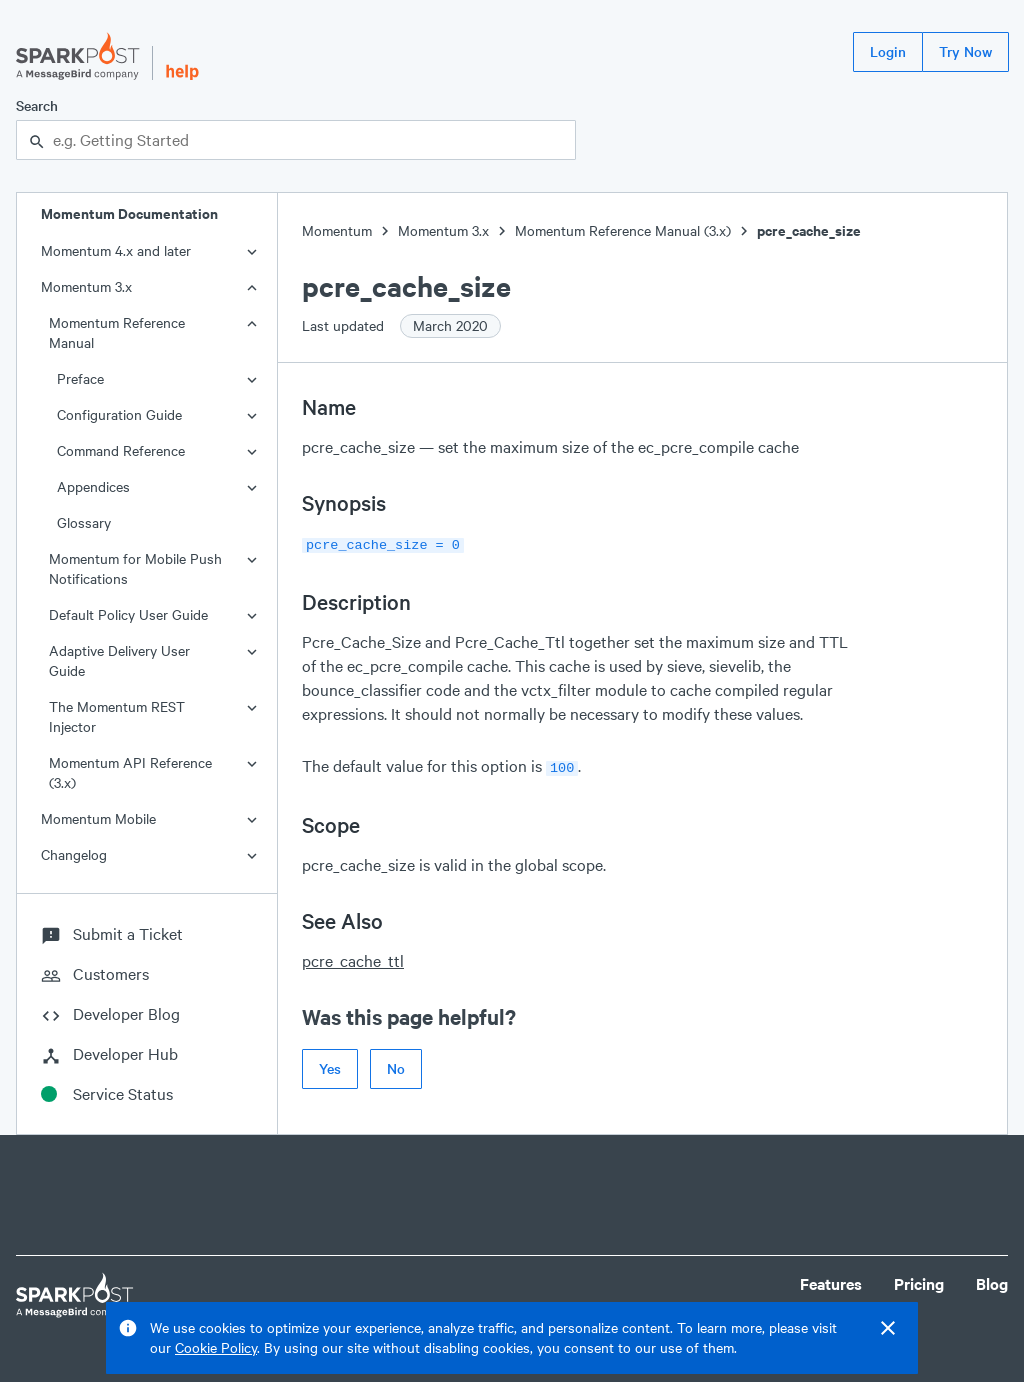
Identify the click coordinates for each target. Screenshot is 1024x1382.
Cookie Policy (216, 1347)
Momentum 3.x (86, 286)
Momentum (337, 230)
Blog (992, 1283)
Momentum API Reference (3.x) (130, 772)
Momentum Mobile (98, 818)
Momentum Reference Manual (117, 332)
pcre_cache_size (809, 230)
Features (831, 1283)
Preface (80, 378)
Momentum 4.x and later (116, 250)
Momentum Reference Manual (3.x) (623, 230)
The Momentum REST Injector (117, 716)
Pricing (919, 1283)
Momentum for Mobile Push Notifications (135, 568)
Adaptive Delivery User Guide (119, 660)
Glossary (84, 522)
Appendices (93, 486)
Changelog (74, 854)
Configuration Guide (119, 414)
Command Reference (121, 450)
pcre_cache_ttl (353, 956)
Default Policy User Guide (128, 614)
